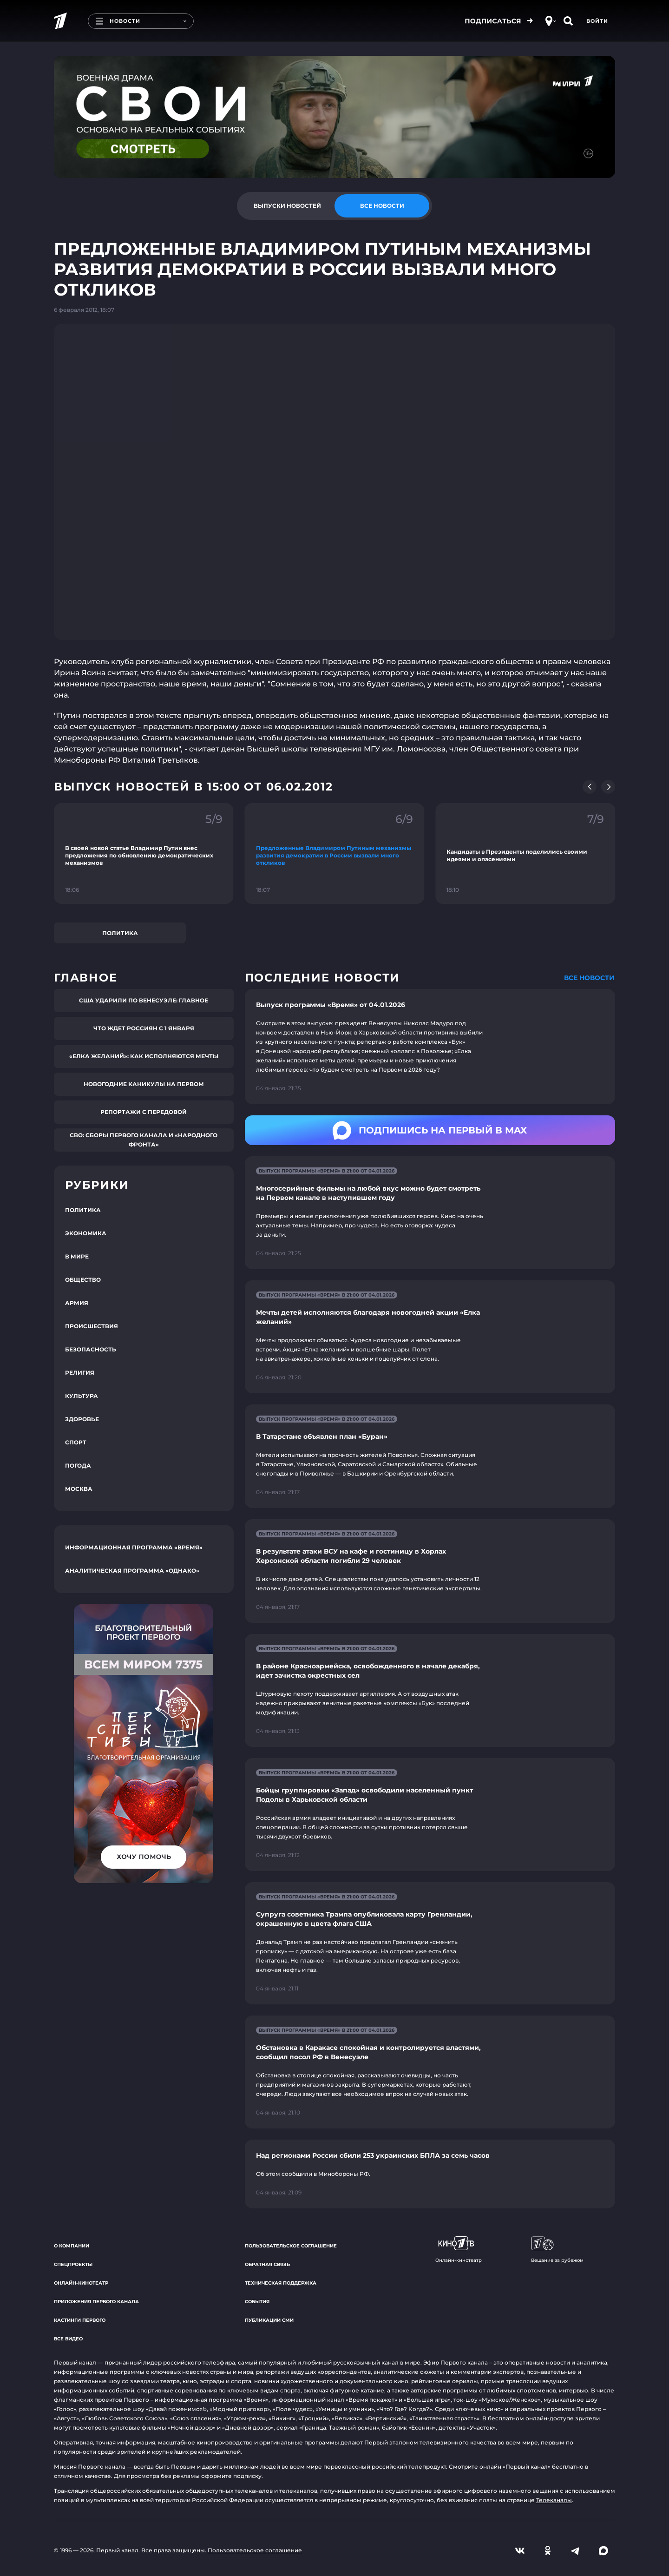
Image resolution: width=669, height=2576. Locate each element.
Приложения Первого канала (96, 2302)
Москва (78, 1488)
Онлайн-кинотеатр (81, 2283)
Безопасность (90, 1349)
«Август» (66, 2418)
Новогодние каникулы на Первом (144, 1083)
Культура (81, 1395)
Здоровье (82, 1419)
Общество (83, 1279)
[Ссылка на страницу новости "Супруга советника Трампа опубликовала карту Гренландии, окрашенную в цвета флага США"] (430, 1943)
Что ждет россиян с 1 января (143, 1028)
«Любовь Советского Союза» (124, 2418)
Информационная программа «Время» (134, 1547)
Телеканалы (554, 2500)
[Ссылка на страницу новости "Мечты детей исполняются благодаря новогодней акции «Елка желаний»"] (430, 1336)
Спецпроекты (73, 2264)
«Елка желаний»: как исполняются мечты (143, 1056)
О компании (71, 2246)
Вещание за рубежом (557, 2249)
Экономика (85, 1233)
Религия (79, 1372)
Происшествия (91, 1326)
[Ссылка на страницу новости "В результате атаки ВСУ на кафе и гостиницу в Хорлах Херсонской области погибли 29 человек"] (430, 1571)
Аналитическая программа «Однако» (132, 1570)
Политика (120, 932)
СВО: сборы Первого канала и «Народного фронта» (143, 1140)
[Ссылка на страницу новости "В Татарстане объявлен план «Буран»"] (430, 1456)
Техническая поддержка (280, 2283)
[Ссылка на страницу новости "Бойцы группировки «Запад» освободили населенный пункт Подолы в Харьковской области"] (430, 1814)
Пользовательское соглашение (291, 2246)
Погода (78, 1465)
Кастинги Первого (79, 2320)
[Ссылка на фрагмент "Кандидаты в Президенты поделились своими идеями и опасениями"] (525, 853)
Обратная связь (267, 2264)
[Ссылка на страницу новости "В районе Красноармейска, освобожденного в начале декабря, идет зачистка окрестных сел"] (430, 1690)
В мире (77, 1256)
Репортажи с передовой (143, 1111)
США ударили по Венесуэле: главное (143, 1000)
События (257, 2302)
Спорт (75, 1442)
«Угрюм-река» (245, 2418)
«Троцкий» (313, 2418)
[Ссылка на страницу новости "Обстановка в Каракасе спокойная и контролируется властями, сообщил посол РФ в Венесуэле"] (430, 2072)
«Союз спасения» (195, 2418)
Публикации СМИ (269, 2320)
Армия (76, 1302)
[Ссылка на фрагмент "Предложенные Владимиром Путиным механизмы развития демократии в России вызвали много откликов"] (335, 853)
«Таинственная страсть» (444, 2418)
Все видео (68, 2339)
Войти (597, 21)
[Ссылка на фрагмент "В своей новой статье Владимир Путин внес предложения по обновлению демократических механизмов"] (144, 853)
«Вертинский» (386, 2418)
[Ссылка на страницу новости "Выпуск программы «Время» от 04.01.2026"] (430, 1046)
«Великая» (347, 2418)
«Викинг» (282, 2418)
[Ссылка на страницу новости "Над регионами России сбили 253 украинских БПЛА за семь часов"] (430, 2174)
